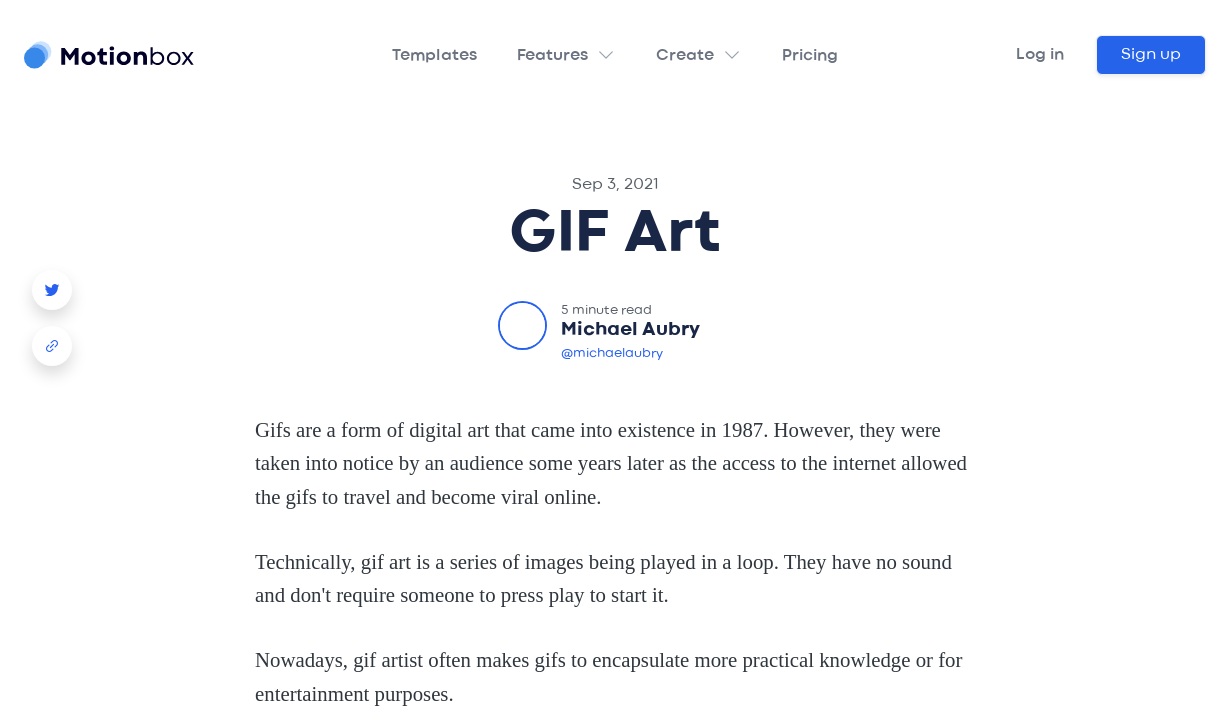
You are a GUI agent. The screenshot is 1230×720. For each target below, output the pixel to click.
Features (552, 56)
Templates (434, 56)
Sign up (1151, 55)
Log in (1040, 55)
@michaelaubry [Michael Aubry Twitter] (612, 353)
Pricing (810, 56)
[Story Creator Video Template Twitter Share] (52, 282)
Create (685, 56)
